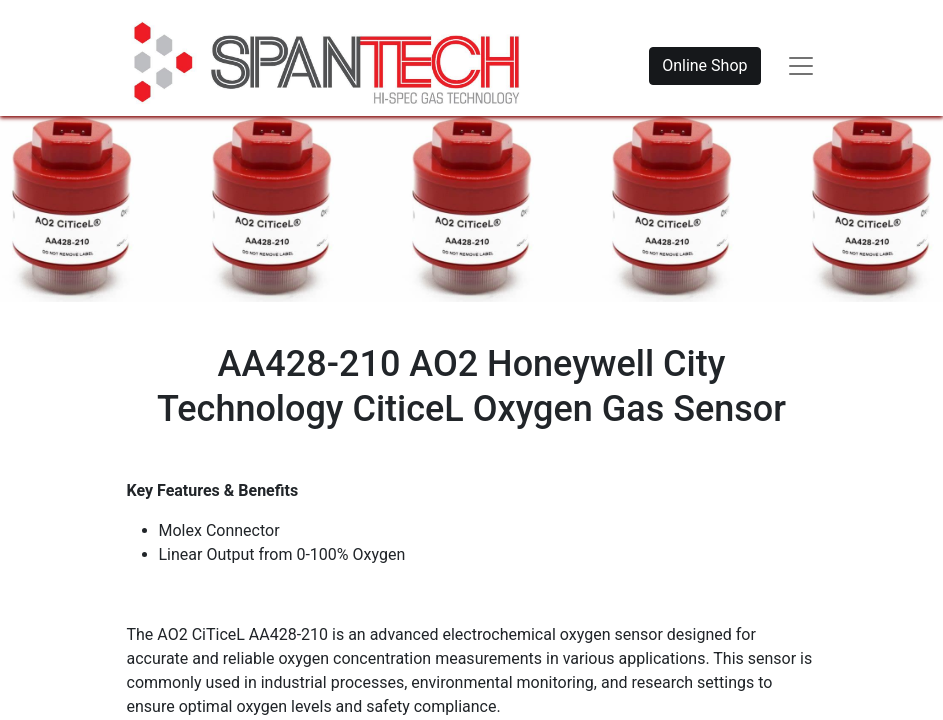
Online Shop (704, 65)
